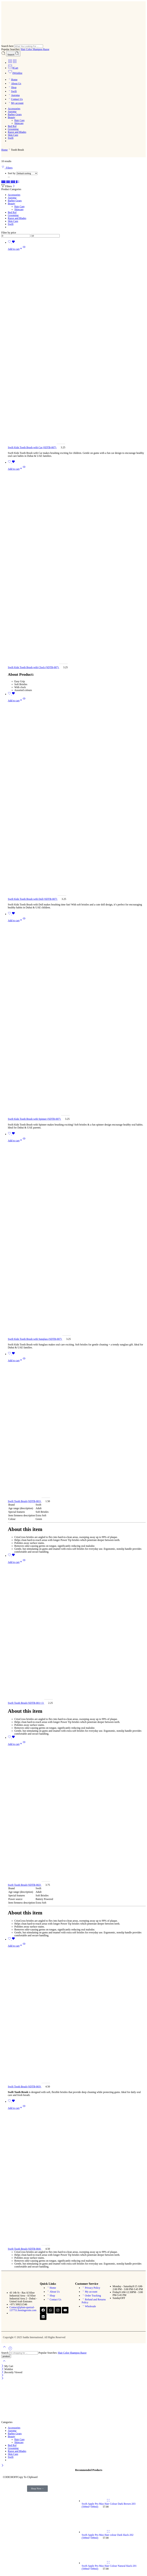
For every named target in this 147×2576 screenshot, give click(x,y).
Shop (12, 87)
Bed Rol (12, 126)
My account (15, 103)
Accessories (14, 108)
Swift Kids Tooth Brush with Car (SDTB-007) (32, 447)
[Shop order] (26, 173)
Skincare (18, 123)
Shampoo (38, 49)
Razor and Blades (17, 132)
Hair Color (27, 49)
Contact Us (15, 99)
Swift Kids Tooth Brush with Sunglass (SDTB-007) (35, 1339)
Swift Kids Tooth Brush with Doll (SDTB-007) (33, 899)
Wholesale (89, 2306)
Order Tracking (91, 2295)
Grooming (13, 129)
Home (12, 79)
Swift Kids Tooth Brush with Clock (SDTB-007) (33, 667)
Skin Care (13, 135)
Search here (7, 46)
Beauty (11, 117)
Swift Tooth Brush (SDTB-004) (25, 2248)
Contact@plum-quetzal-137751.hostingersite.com (22, 2309)
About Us (14, 83)
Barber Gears (15, 114)
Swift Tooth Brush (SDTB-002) (25, 1884)
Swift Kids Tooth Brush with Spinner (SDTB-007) (34, 1119)
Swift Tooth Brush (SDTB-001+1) (26, 1703)
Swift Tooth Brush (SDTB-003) (25, 2086)
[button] (15, 249)
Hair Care (19, 120)
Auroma (14, 95)
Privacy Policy (91, 2287)
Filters (7, 167)
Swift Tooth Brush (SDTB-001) (25, 1501)
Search (13, 53)
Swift (12, 91)
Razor (46, 49)
